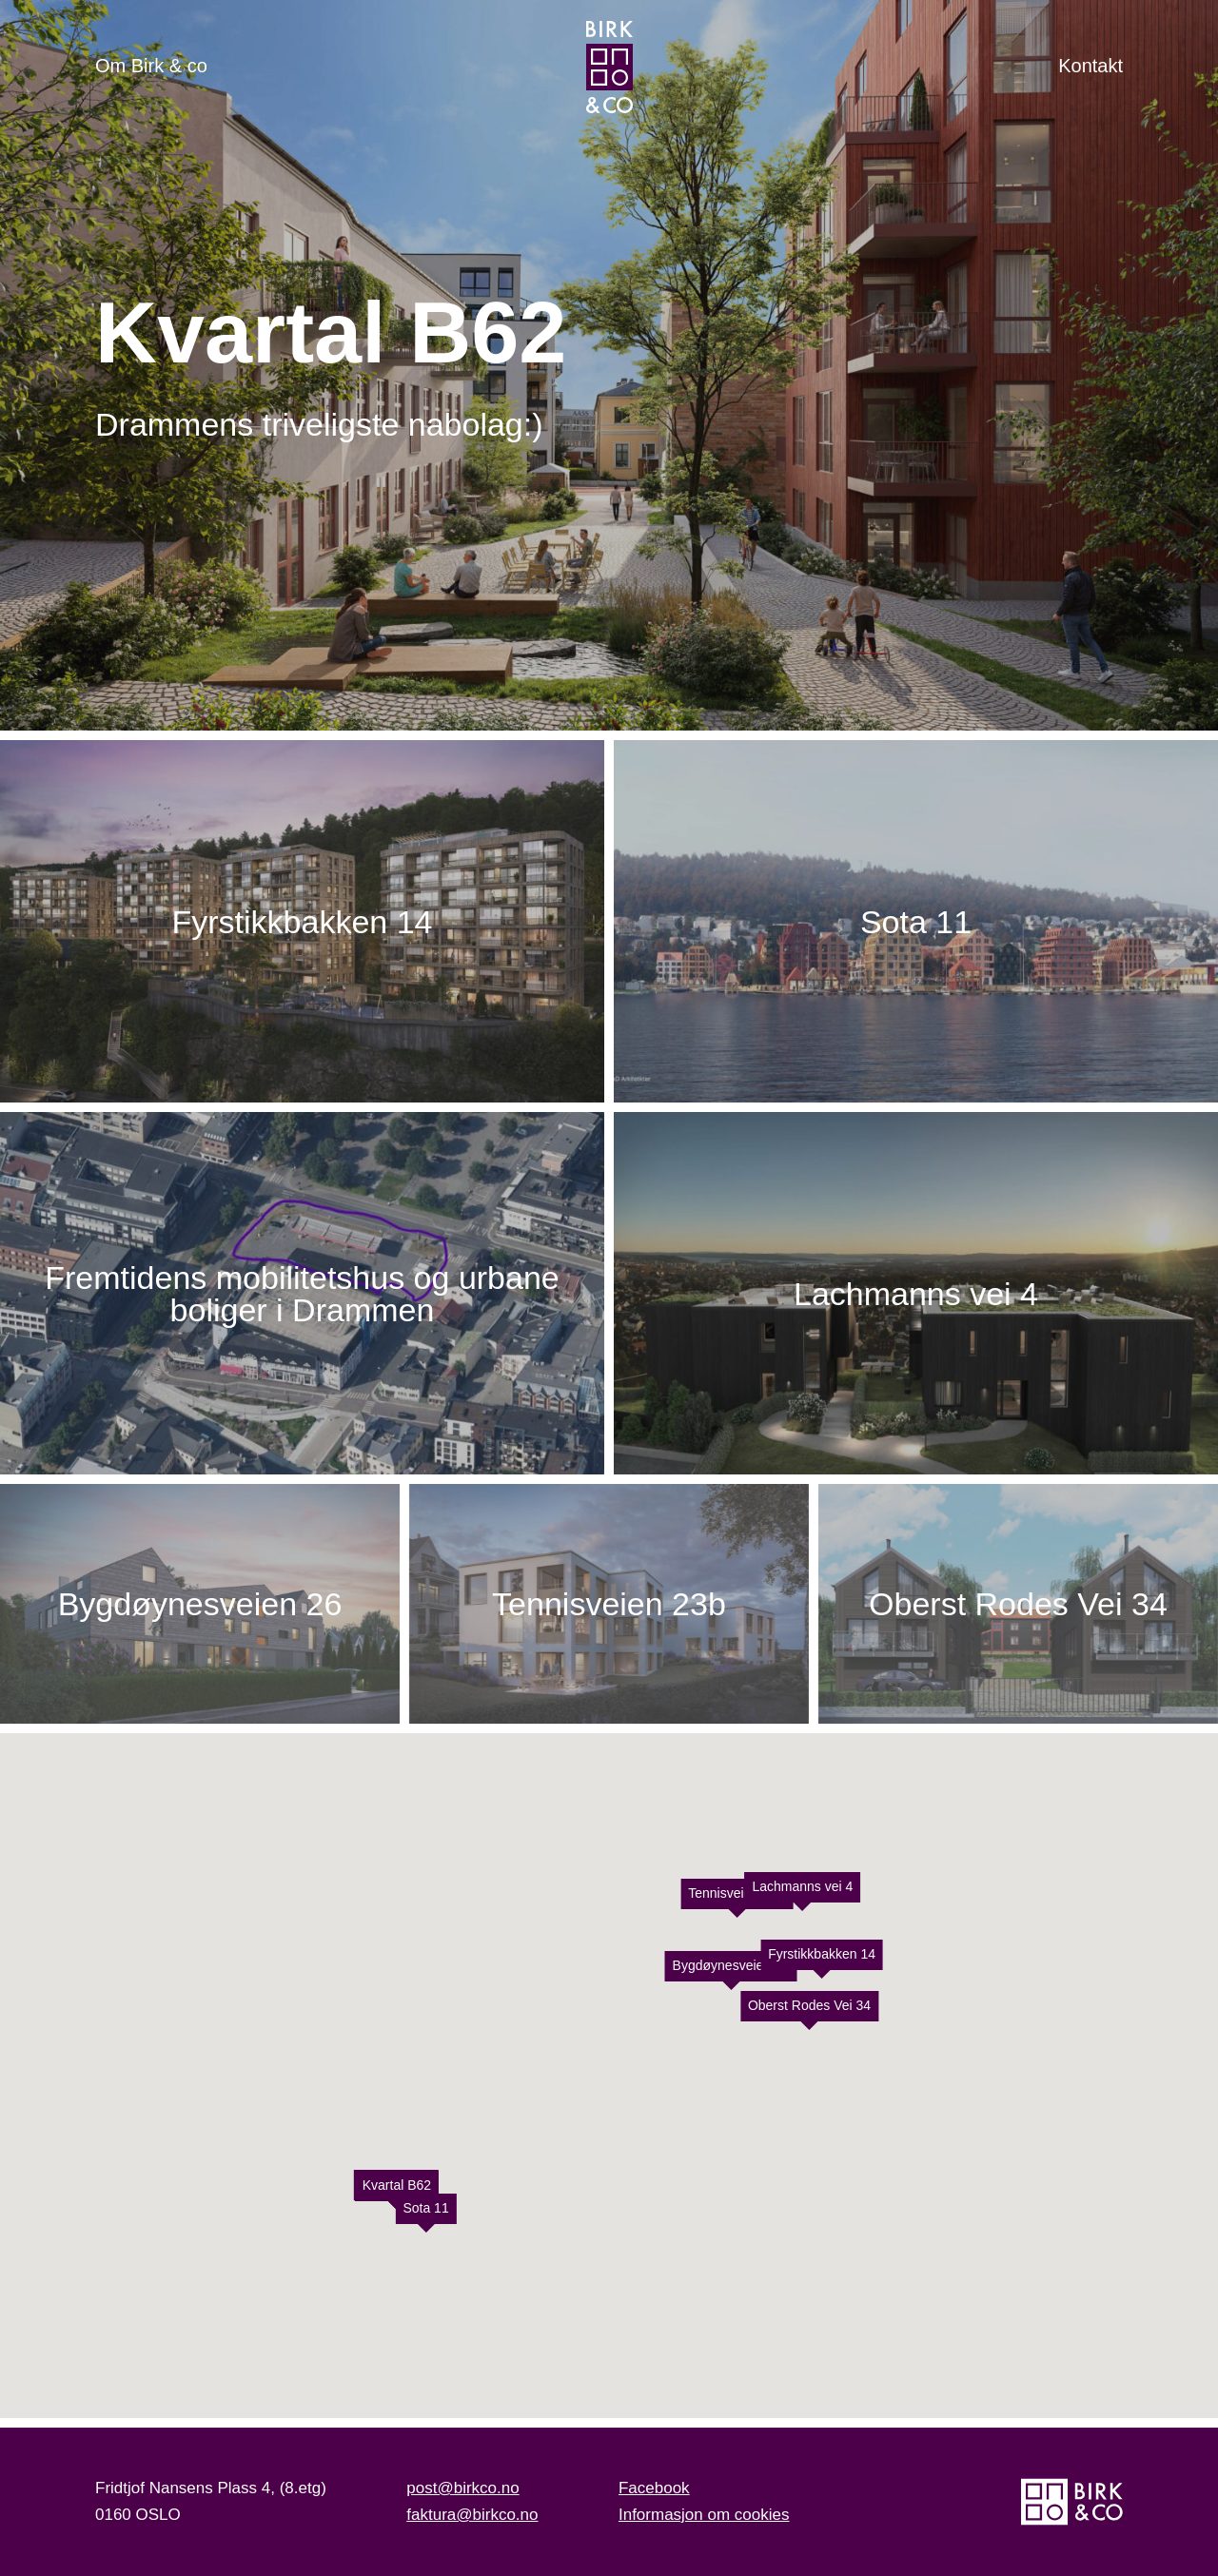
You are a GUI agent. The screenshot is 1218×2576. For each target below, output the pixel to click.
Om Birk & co (151, 65)
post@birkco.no (462, 2488)
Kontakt (1090, 65)
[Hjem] (609, 67)
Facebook (654, 2488)
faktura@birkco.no (472, 2515)
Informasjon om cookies (704, 2515)
